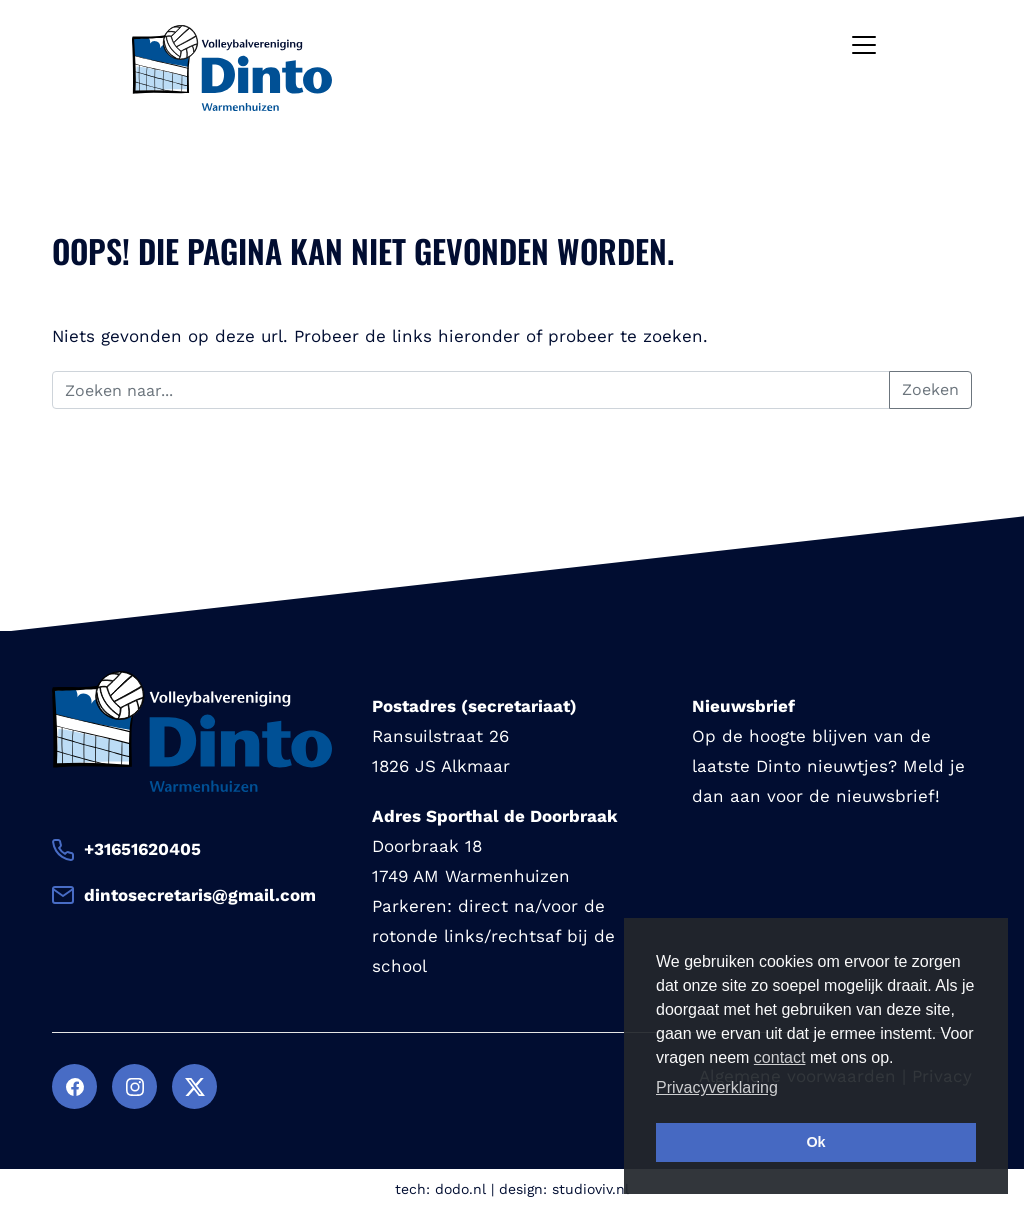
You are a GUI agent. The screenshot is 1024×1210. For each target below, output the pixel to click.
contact (780, 1057)
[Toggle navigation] (864, 45)
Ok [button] (815, 1142)
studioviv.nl (590, 1189)
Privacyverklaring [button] (717, 1087)
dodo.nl (460, 1189)
